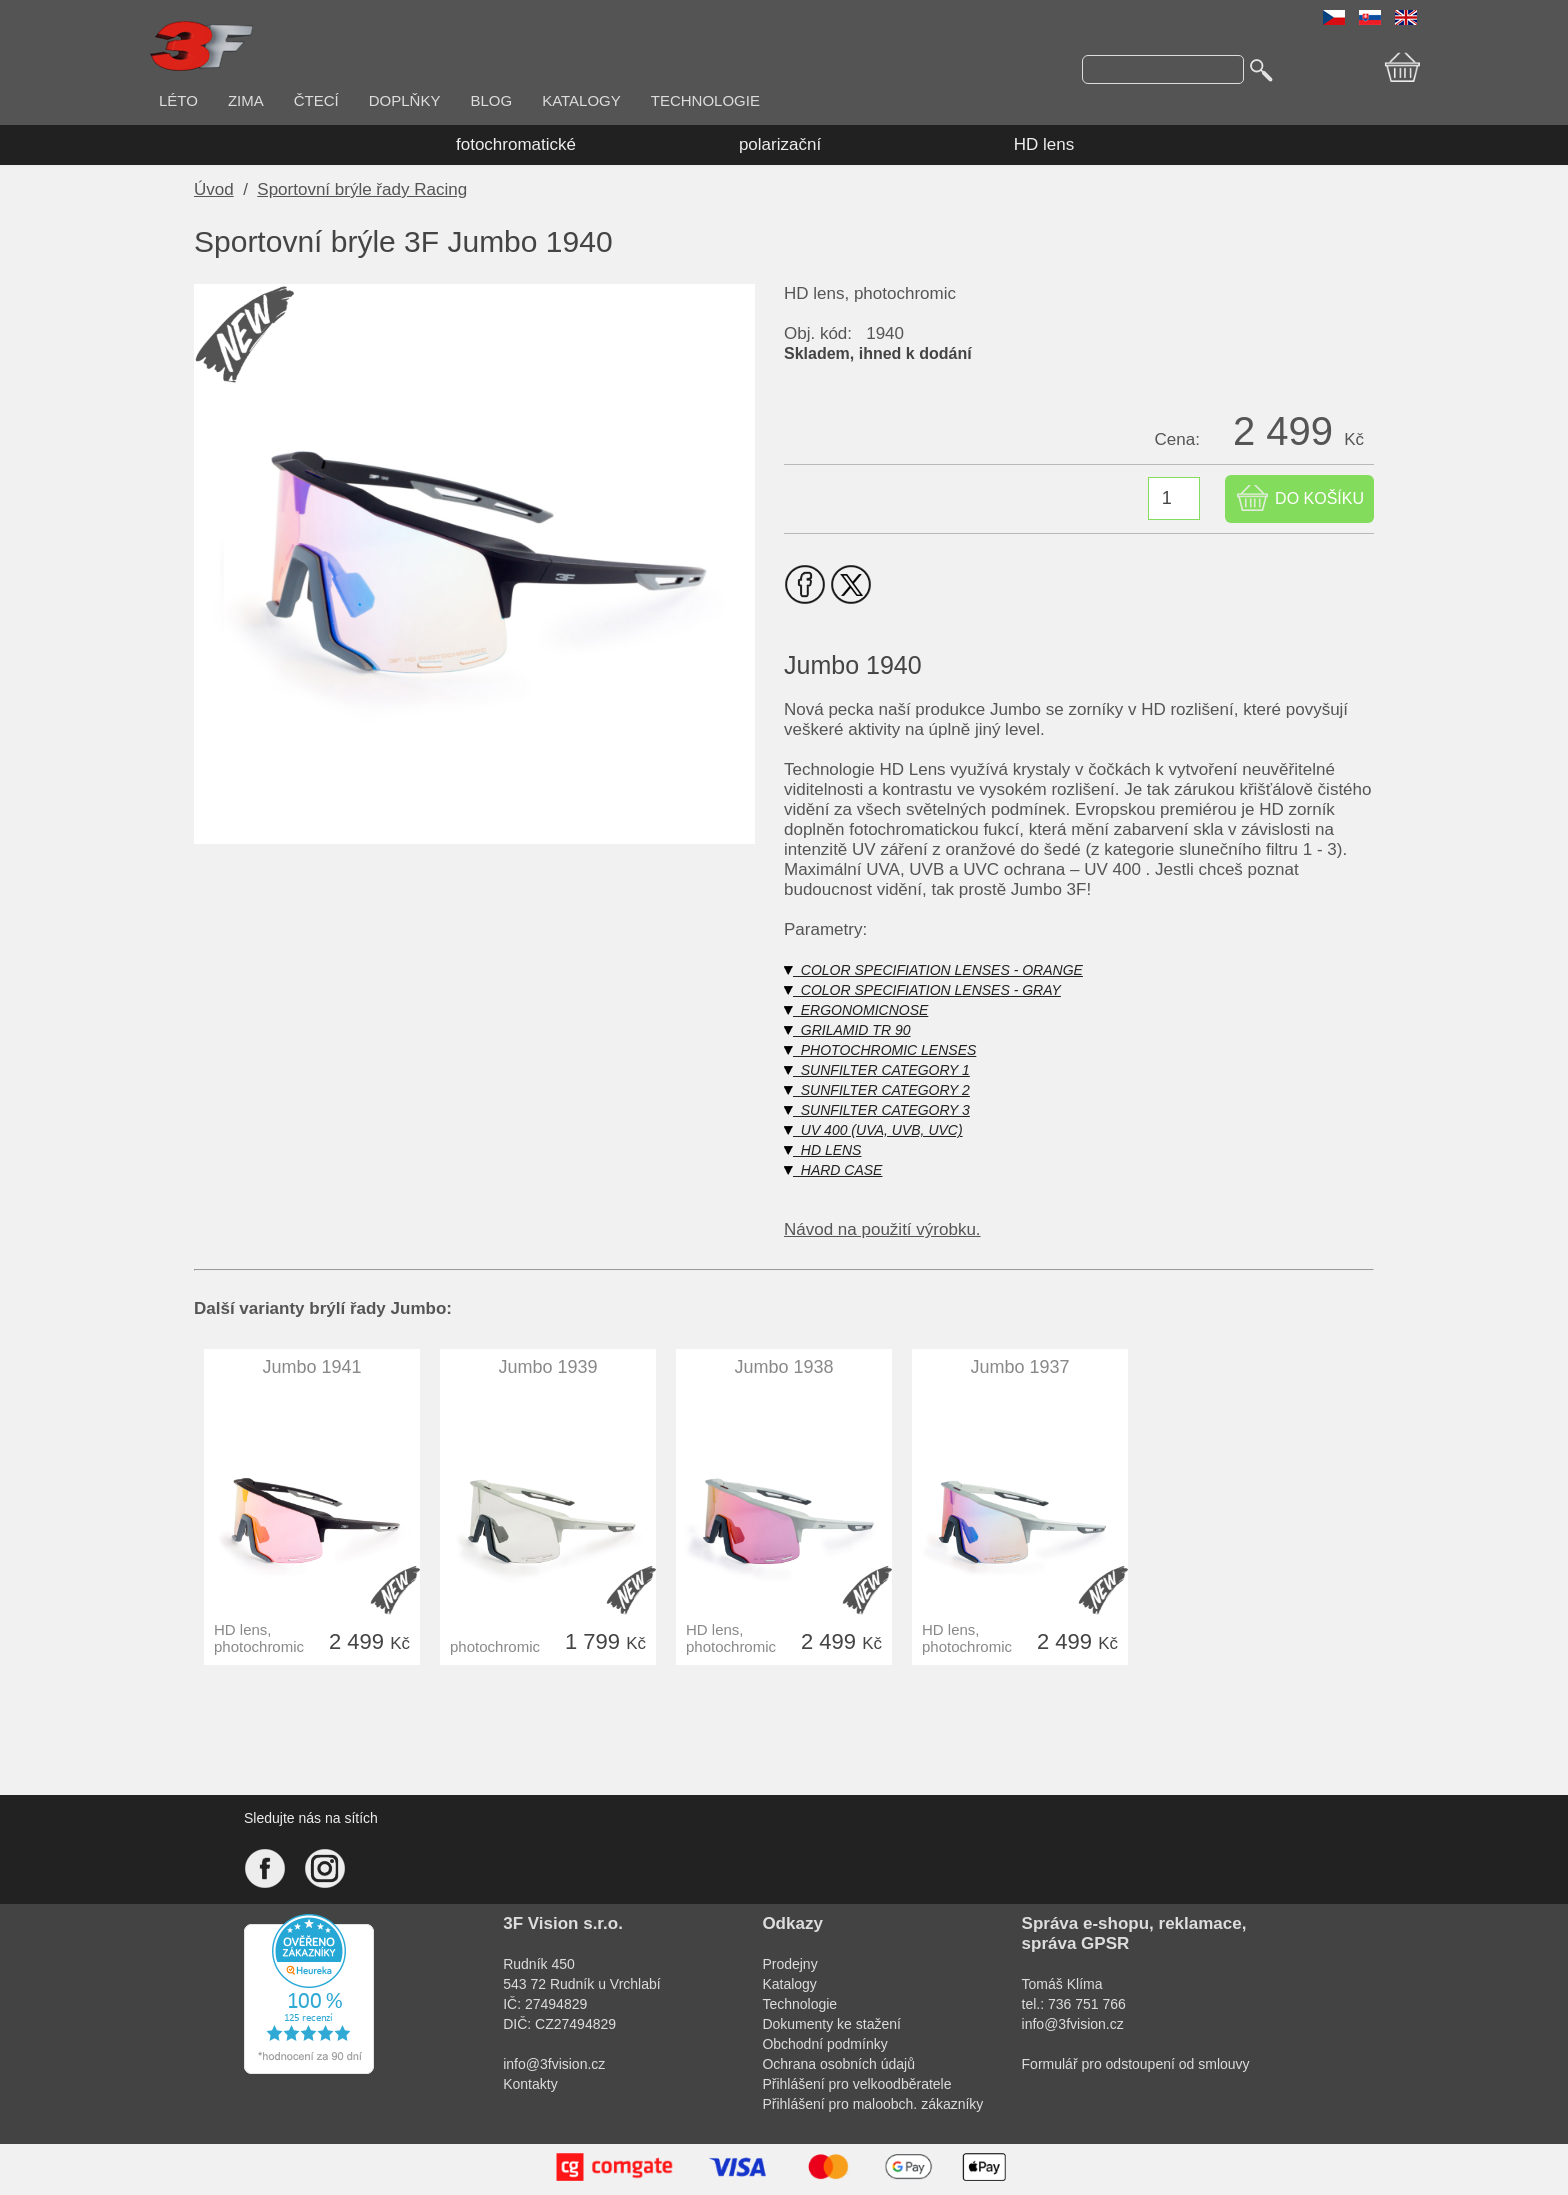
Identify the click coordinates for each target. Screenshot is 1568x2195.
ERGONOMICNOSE (856, 1010)
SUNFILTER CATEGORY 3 (877, 1110)
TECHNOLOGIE (705, 100)
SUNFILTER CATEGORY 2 (877, 1090)
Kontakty (530, 2084)
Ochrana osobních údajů (838, 2064)
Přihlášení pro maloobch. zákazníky (872, 2104)
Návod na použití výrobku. (882, 1229)
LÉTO (178, 100)
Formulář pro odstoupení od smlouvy (1136, 2064)
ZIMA (246, 100)
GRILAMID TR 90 (847, 1030)
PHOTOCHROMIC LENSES (880, 1050)
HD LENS (822, 1150)
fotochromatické (516, 144)
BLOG (491, 100)
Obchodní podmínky (824, 2044)
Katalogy (789, 1984)
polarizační (780, 144)
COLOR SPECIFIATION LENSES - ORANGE (933, 970)
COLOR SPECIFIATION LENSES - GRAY (922, 990)
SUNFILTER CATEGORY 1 (877, 1070)
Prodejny (789, 1964)
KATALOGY (581, 100)
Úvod (214, 189)
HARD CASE (833, 1170)
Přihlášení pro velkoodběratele (856, 2084)
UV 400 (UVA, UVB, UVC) (873, 1130)
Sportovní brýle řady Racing (362, 189)
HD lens (1044, 144)
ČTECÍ (316, 100)
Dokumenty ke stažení (831, 2024)
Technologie (799, 2004)
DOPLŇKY (405, 100)
